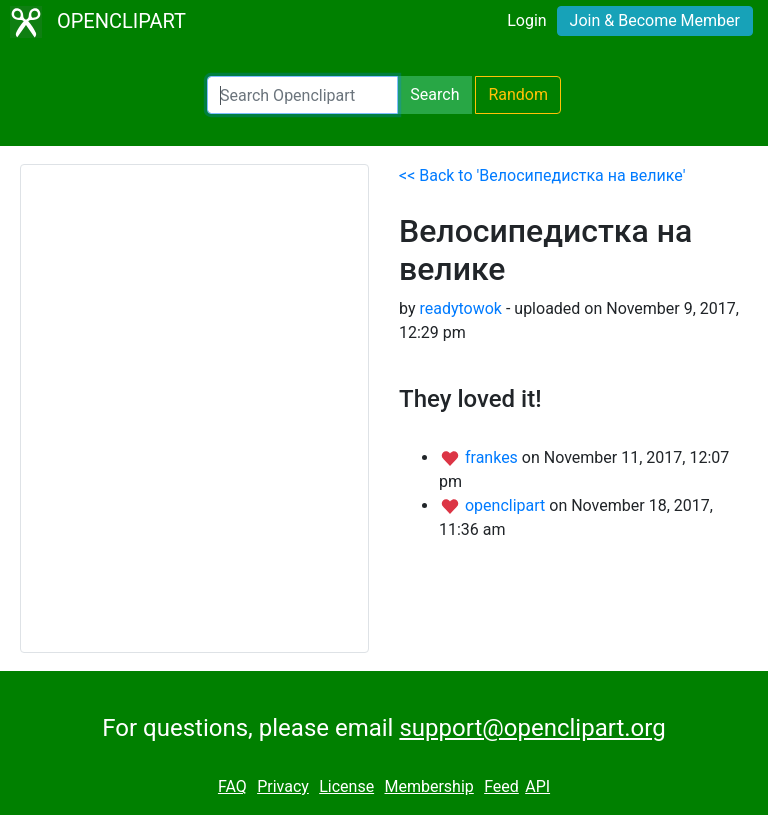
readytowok (460, 308)
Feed (501, 786)
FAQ (232, 786)
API (537, 786)
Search (434, 94)
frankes (493, 457)
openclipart (507, 505)
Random (518, 94)
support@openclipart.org (532, 728)
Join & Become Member (655, 20)
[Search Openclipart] (302, 95)
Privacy (283, 786)
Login (526, 20)
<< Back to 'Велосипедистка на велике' (542, 175)
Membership (428, 786)
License (346, 786)
